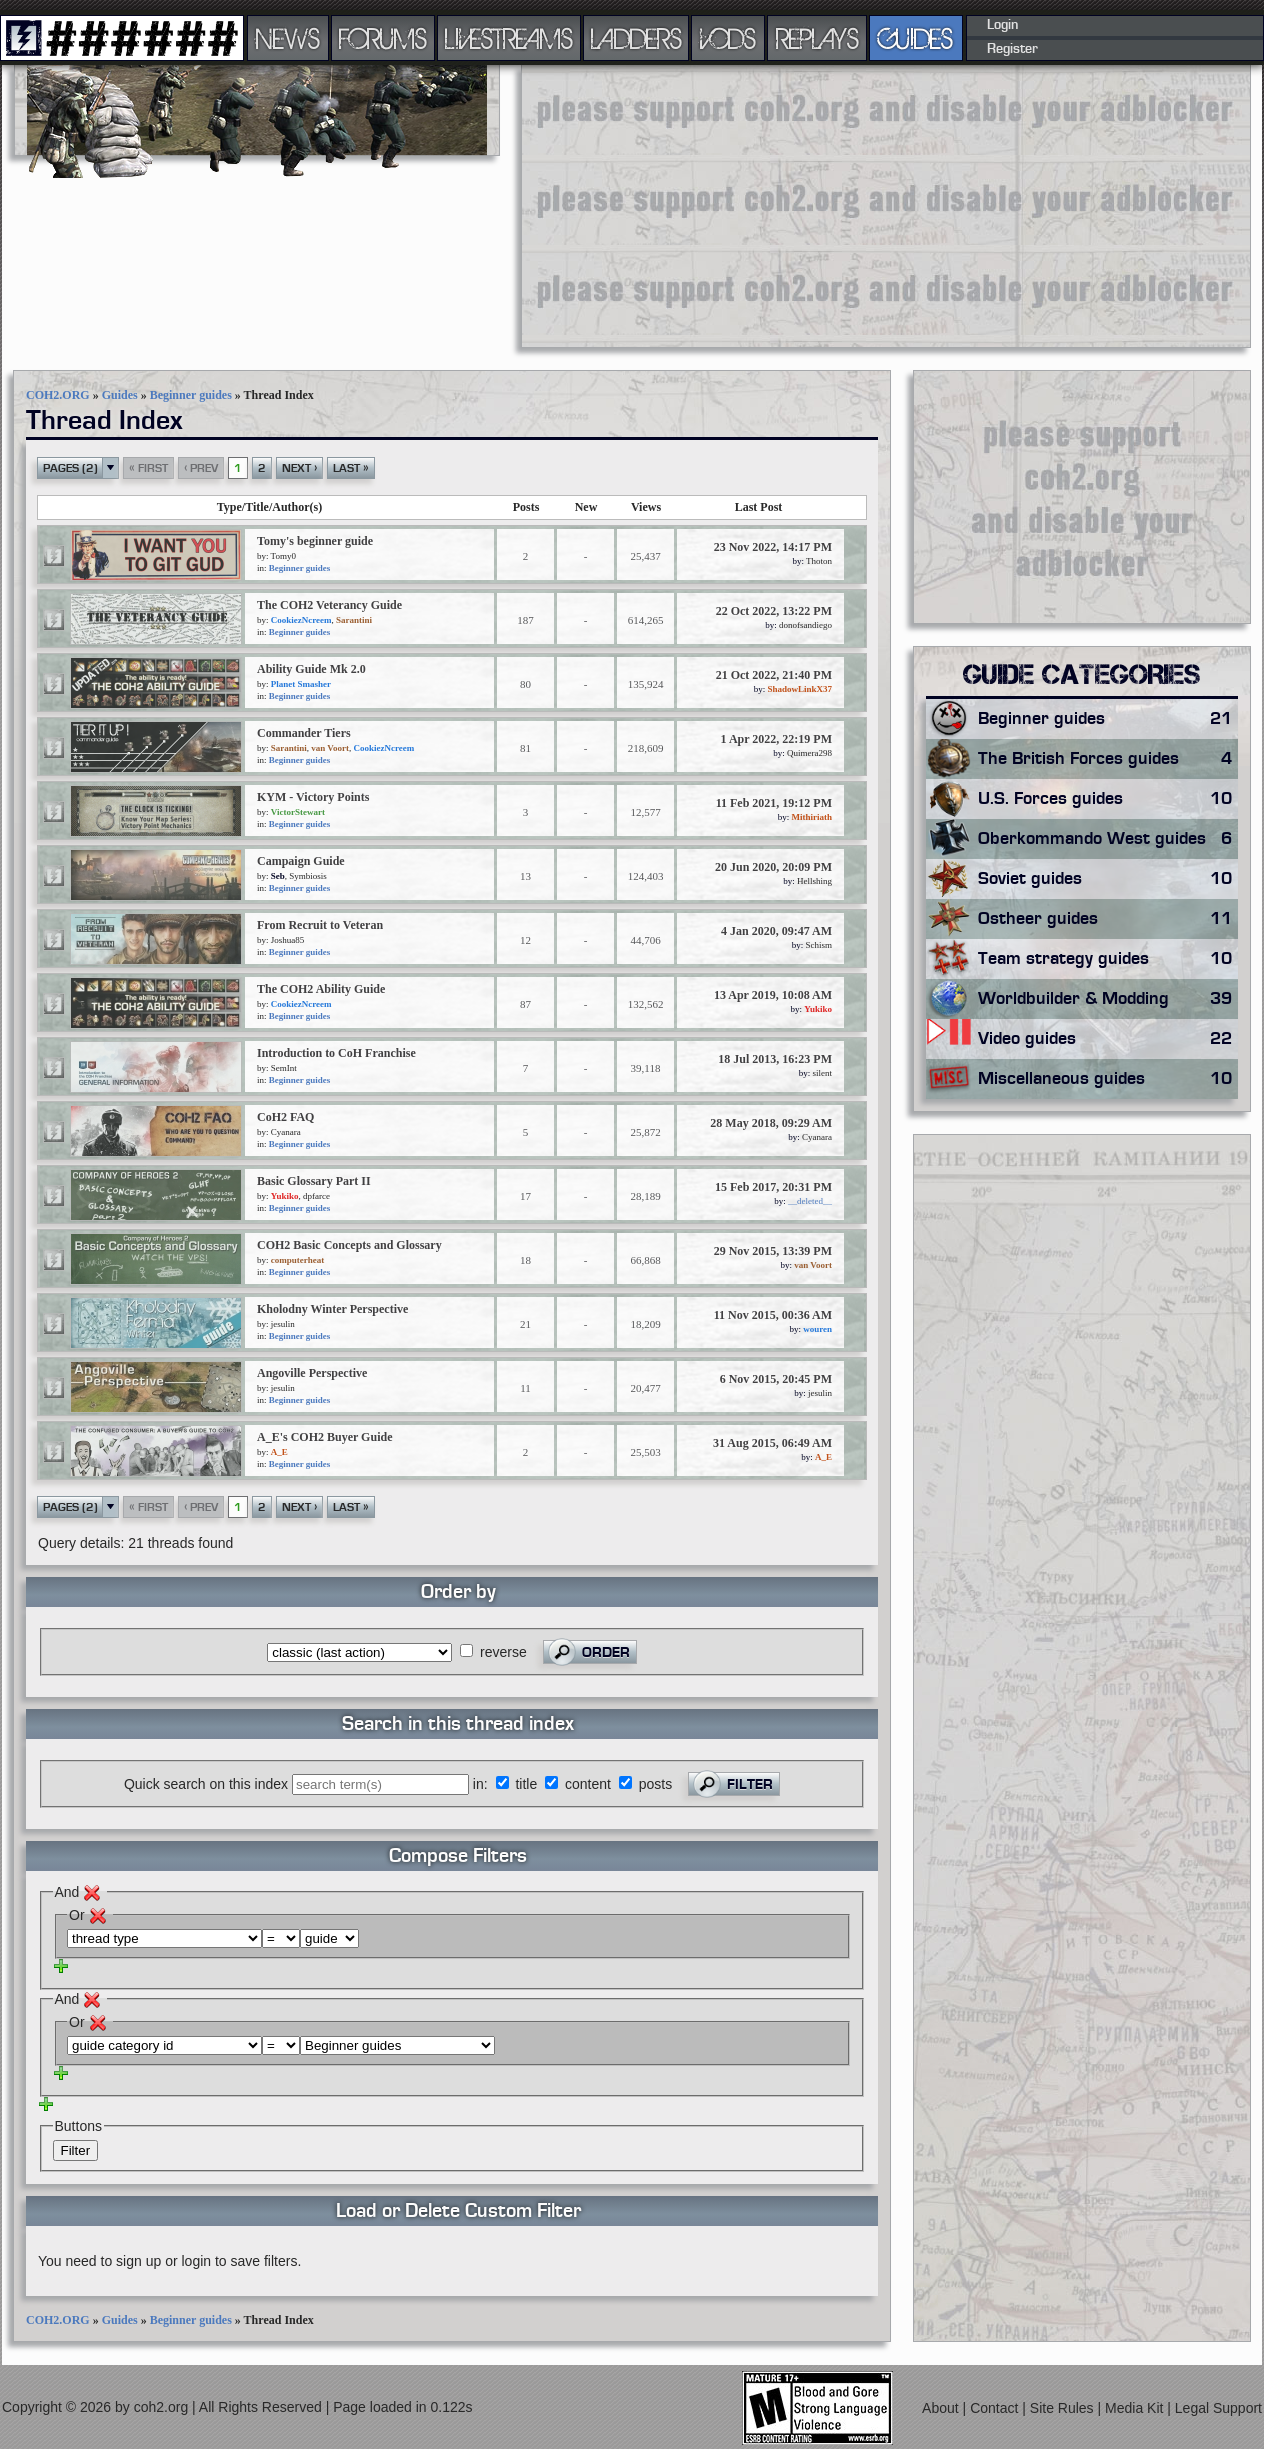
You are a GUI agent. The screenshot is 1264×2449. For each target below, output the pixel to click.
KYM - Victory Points (313, 797)
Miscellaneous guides (1108, 1079)
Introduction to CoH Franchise (336, 1053)
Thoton (819, 561)
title (526, 1784)
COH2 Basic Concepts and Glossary (349, 1245)
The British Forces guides (1108, 759)
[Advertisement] (872, 205)
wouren (817, 1329)
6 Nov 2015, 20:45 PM (776, 1379)
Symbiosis (308, 876)
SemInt (284, 1068)
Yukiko (818, 1009)
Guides (120, 395)
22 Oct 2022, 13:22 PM (774, 611)
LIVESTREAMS (509, 38)
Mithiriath (812, 817)
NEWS (288, 38)
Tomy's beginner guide (315, 541)
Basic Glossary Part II (314, 1181)
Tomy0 (283, 556)
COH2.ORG (58, 395)
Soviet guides (1108, 879)
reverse (503, 1652)
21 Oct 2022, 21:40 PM (774, 675)
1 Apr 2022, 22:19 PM (776, 739)
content (588, 1784)
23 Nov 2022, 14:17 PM (773, 547)
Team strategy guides (1108, 959)
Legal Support (1218, 2408)
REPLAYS (817, 38)
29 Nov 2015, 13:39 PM (773, 1251)
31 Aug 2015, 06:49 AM (772, 1443)
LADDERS (636, 38)
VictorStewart (298, 812)
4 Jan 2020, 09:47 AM (776, 931)
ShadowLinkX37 (799, 689)
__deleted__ (810, 1201)
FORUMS (383, 38)
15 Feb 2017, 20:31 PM (773, 1187)
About (942, 2408)
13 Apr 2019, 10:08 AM (773, 995)
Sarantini (354, 620)
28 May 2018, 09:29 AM (771, 1123)
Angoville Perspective (312, 1373)
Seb (278, 876)
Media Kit (1136, 2408)
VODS (728, 38)
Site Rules (1064, 2408)
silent (823, 1073)
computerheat (298, 1260)
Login (1002, 25)
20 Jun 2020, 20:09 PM (773, 867)
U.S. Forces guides (1108, 799)
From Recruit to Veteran (320, 925)
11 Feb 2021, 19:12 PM (774, 803)
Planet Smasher (301, 684)
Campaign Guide (301, 861)
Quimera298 (809, 753)
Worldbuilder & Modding (1108, 999)
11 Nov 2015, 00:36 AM (773, 1315)
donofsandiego (805, 625)
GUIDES (916, 38)
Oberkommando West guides (1108, 839)
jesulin (283, 1324)
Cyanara (286, 1132)
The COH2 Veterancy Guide (329, 605)
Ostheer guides (1108, 919)
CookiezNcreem (301, 620)
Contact (996, 2408)
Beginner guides (191, 395)
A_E (279, 1452)
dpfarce (316, 1196)
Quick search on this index (206, 1784)
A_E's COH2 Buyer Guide (324, 1437)
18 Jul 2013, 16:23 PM (775, 1059)
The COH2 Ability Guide (321, 989)
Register (1012, 49)
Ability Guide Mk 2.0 (311, 669)
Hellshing (814, 881)
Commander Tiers (304, 733)
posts (655, 1784)
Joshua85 (288, 940)
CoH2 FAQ (285, 1117)
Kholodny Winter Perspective (332, 1309)
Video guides (1108, 1039)
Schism (818, 945)
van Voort (330, 748)
